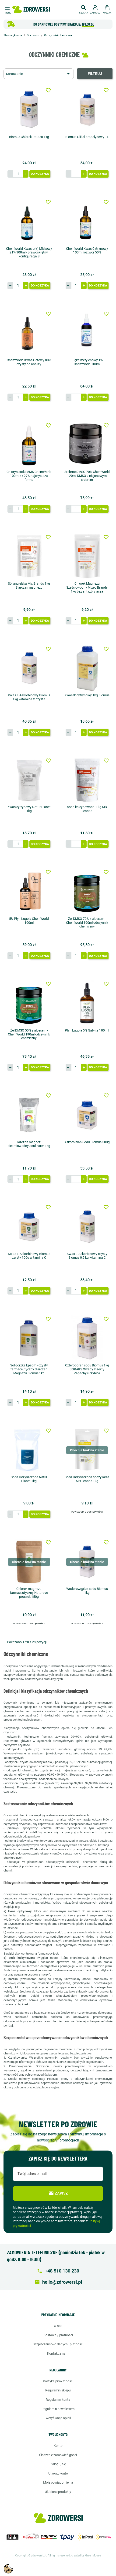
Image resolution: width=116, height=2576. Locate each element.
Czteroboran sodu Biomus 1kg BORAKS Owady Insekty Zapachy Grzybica (87, 1369)
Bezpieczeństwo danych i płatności (58, 2344)
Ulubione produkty (58, 2492)
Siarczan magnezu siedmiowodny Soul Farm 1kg (29, 1144)
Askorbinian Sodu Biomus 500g (87, 1142)
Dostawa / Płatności (58, 2335)
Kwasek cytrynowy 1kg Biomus (86, 695)
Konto (58, 2446)
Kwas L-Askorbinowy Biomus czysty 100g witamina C (29, 1256)
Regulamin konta (58, 2399)
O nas (58, 2326)
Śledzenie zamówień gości (58, 2455)
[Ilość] (18, 174)
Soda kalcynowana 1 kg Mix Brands (87, 809)
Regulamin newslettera (58, 2409)
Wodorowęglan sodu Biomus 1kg (87, 1591)
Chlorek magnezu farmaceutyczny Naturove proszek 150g (29, 1592)
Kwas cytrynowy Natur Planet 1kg (29, 809)
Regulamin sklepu (58, 2390)
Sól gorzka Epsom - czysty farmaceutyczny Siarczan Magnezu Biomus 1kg (29, 1369)
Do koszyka (40, 173)
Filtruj (95, 73)
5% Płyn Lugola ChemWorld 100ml (29, 920)
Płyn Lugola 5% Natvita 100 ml (87, 1030)
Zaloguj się (58, 2464)
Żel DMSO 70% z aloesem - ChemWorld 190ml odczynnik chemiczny (87, 922)
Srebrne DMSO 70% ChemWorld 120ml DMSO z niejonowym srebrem (87, 476)
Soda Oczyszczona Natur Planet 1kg (29, 1479)
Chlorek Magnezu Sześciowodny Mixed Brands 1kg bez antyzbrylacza (87, 587)
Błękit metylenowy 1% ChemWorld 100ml (87, 362)
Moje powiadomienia (58, 2482)
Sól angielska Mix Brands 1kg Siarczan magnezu (29, 585)
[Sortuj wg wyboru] (39, 73)
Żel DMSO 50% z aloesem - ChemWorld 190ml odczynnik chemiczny (29, 1034)
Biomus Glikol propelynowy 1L (87, 137)
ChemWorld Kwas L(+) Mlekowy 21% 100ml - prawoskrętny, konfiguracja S (29, 252)
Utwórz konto (58, 2473)
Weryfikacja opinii (58, 2418)
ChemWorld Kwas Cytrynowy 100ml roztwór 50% (87, 250)
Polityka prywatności (58, 2381)
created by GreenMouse (86, 2555)
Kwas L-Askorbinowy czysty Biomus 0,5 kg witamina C (87, 1256)
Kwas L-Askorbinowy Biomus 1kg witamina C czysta (29, 697)
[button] (83, 9)
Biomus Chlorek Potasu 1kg (29, 137)
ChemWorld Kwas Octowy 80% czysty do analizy (29, 362)
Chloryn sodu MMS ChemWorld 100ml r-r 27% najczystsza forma (29, 476)
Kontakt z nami (58, 2353)
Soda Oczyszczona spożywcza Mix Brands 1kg (87, 1479)
